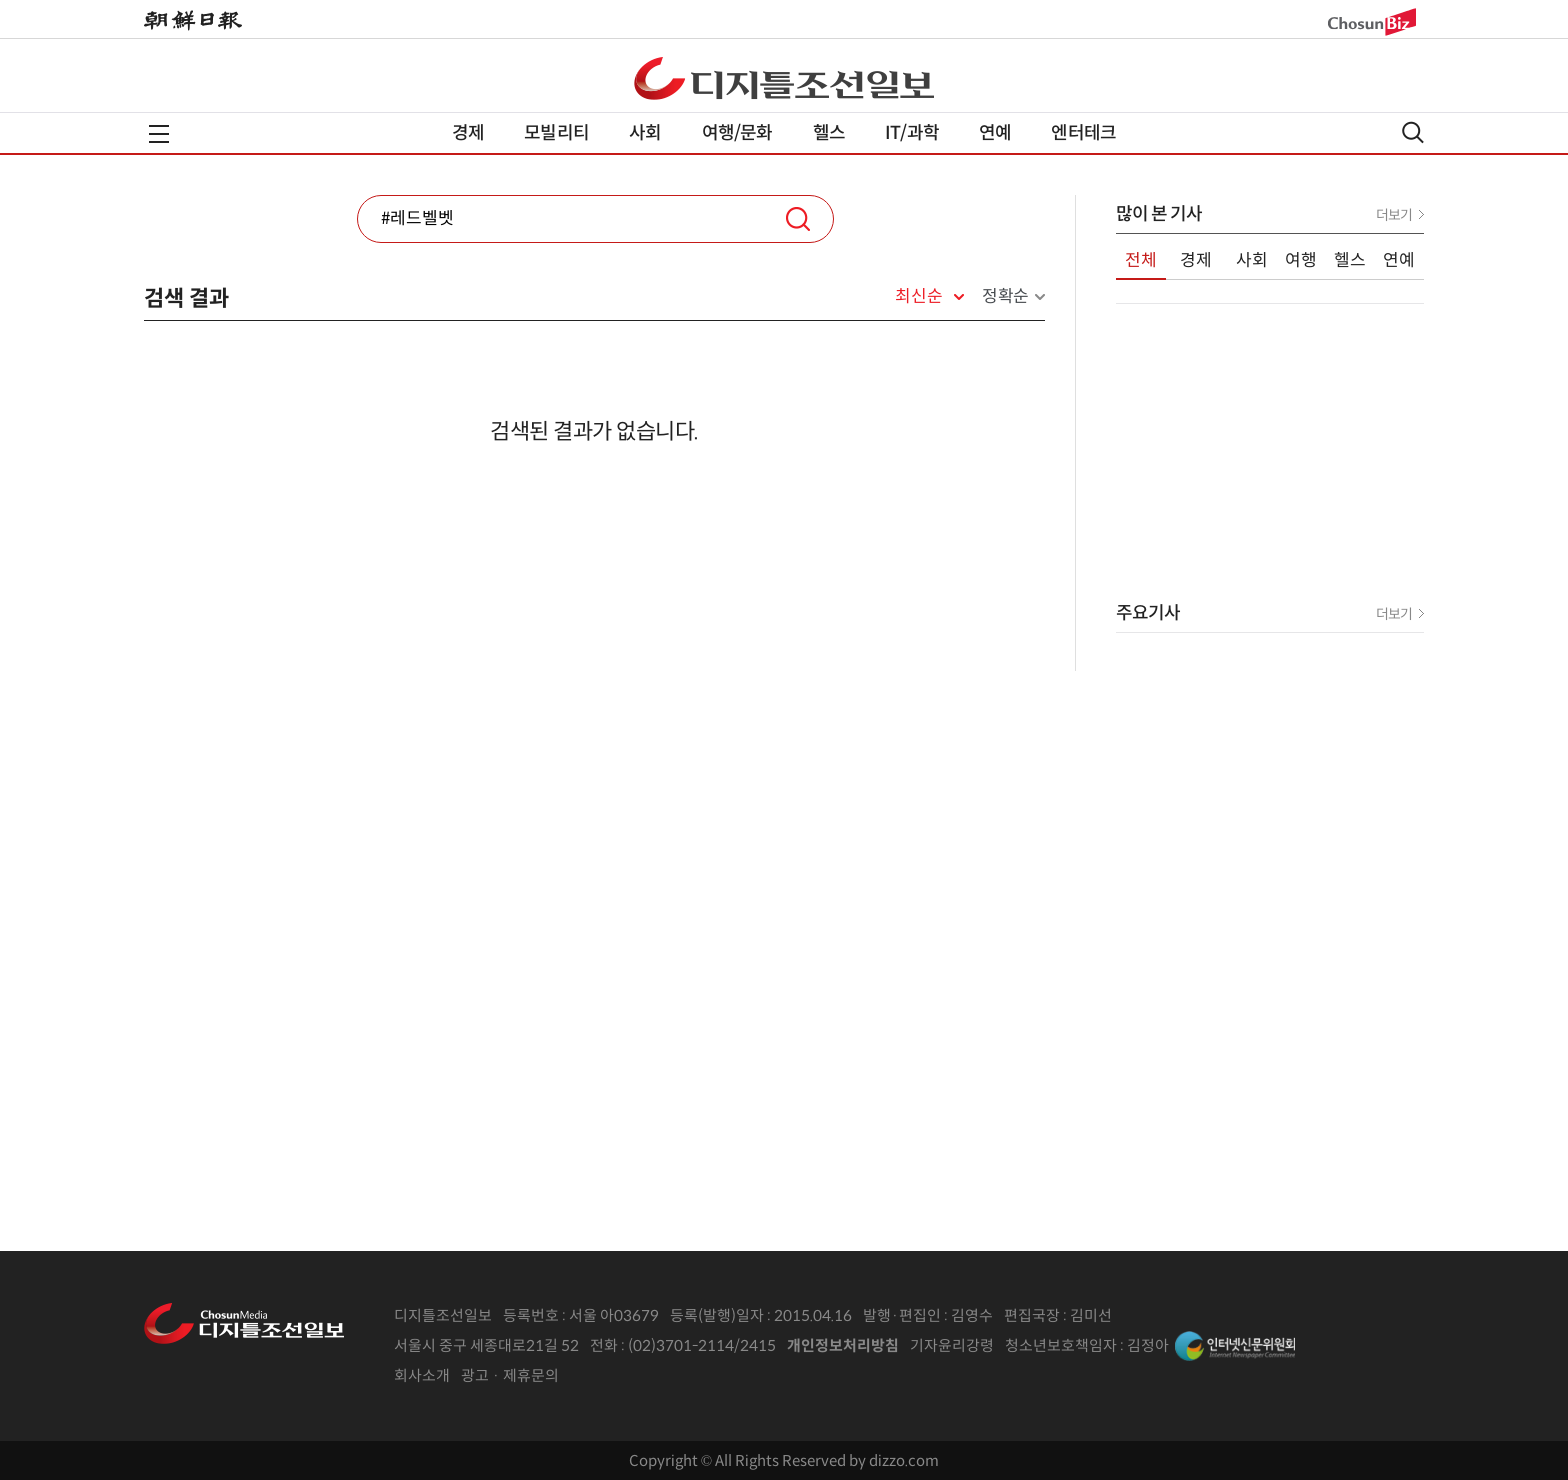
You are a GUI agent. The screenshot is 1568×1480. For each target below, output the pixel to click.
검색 (798, 219)
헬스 (829, 133)
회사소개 (422, 1375)
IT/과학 (912, 133)
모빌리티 (556, 133)
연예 (995, 133)
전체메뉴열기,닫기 (159, 134)
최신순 (918, 297)
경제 (468, 133)
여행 (1301, 260)
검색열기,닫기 (1413, 132)
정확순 (1005, 296)
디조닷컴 (784, 78)
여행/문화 (737, 133)
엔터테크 (1083, 133)
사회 (645, 133)
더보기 (1394, 215)
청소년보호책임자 (1061, 1345)
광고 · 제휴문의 (510, 1375)
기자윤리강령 (952, 1345)
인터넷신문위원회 (1235, 1346)
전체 (1141, 260)
